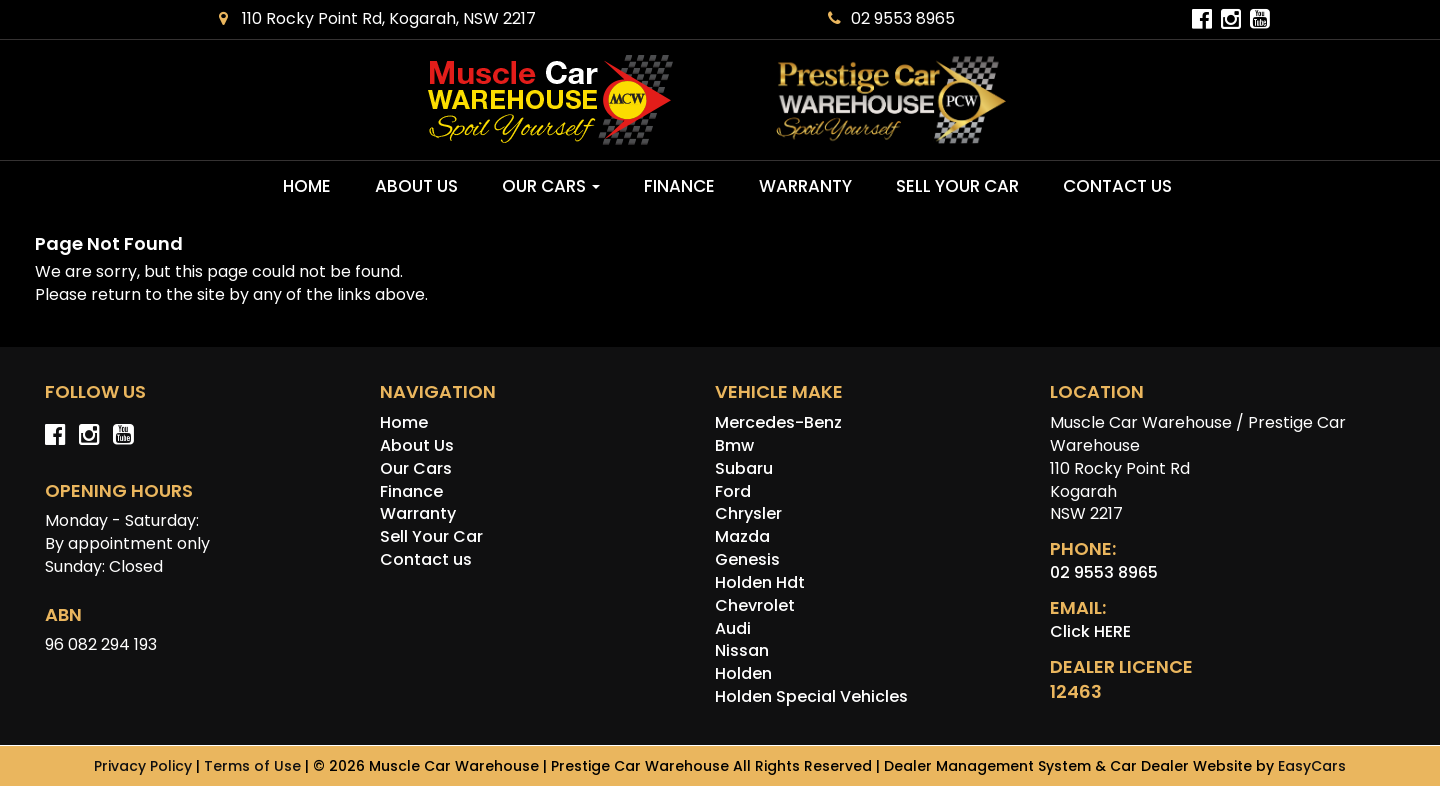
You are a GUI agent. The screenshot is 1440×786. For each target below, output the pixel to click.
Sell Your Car (957, 186)
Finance (679, 186)
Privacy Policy (145, 766)
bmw (734, 445)
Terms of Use (254, 766)
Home (307, 186)
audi (733, 628)
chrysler (748, 513)
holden (743, 673)
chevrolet (755, 605)
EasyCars (1312, 766)
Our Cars (551, 186)
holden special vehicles (811, 696)
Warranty (805, 186)
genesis (747, 559)
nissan (742, 650)
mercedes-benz (778, 422)
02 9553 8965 (891, 18)
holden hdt (760, 582)
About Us (416, 186)
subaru (744, 468)
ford (733, 491)
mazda (742, 536)
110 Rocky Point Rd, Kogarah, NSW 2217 (377, 18)
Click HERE (1090, 631)
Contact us (1117, 186)
